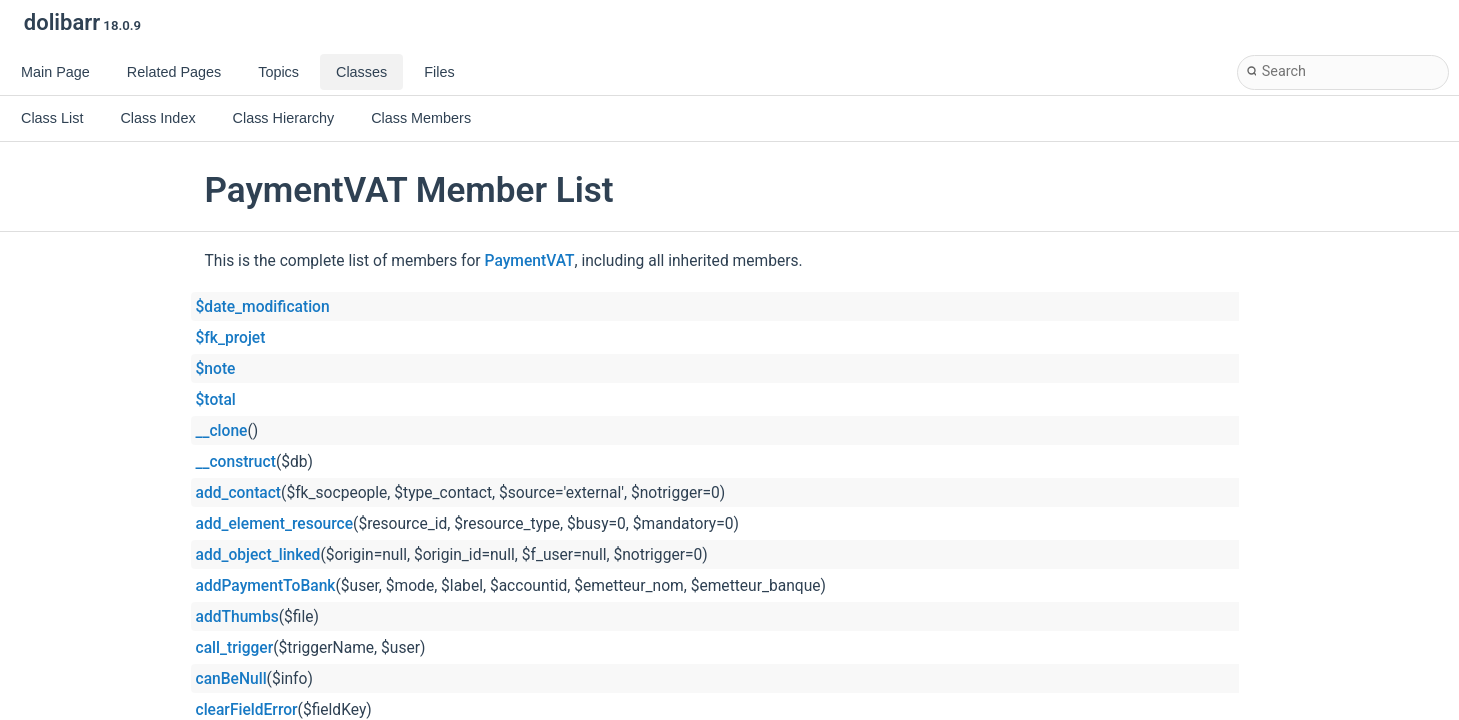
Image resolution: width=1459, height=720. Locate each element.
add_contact (239, 493)
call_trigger (235, 648)
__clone (222, 431)
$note (216, 369)
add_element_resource (275, 524)
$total (216, 400)
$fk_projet (231, 338)
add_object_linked (258, 555)
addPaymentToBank (266, 586)
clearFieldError (247, 710)
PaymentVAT (530, 261)
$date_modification (263, 307)
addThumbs (237, 617)
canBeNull (231, 679)
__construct (236, 462)
